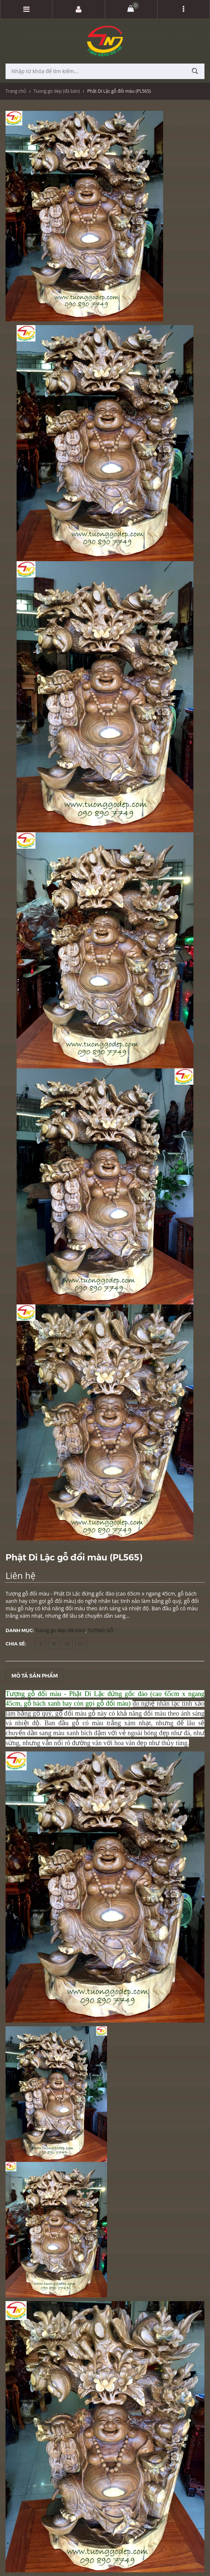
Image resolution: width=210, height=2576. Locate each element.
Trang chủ (16, 91)
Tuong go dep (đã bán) (57, 91)
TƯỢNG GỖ (101, 1630)
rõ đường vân (83, 1743)
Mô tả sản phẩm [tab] (34, 1675)
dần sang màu (46, 1733)
